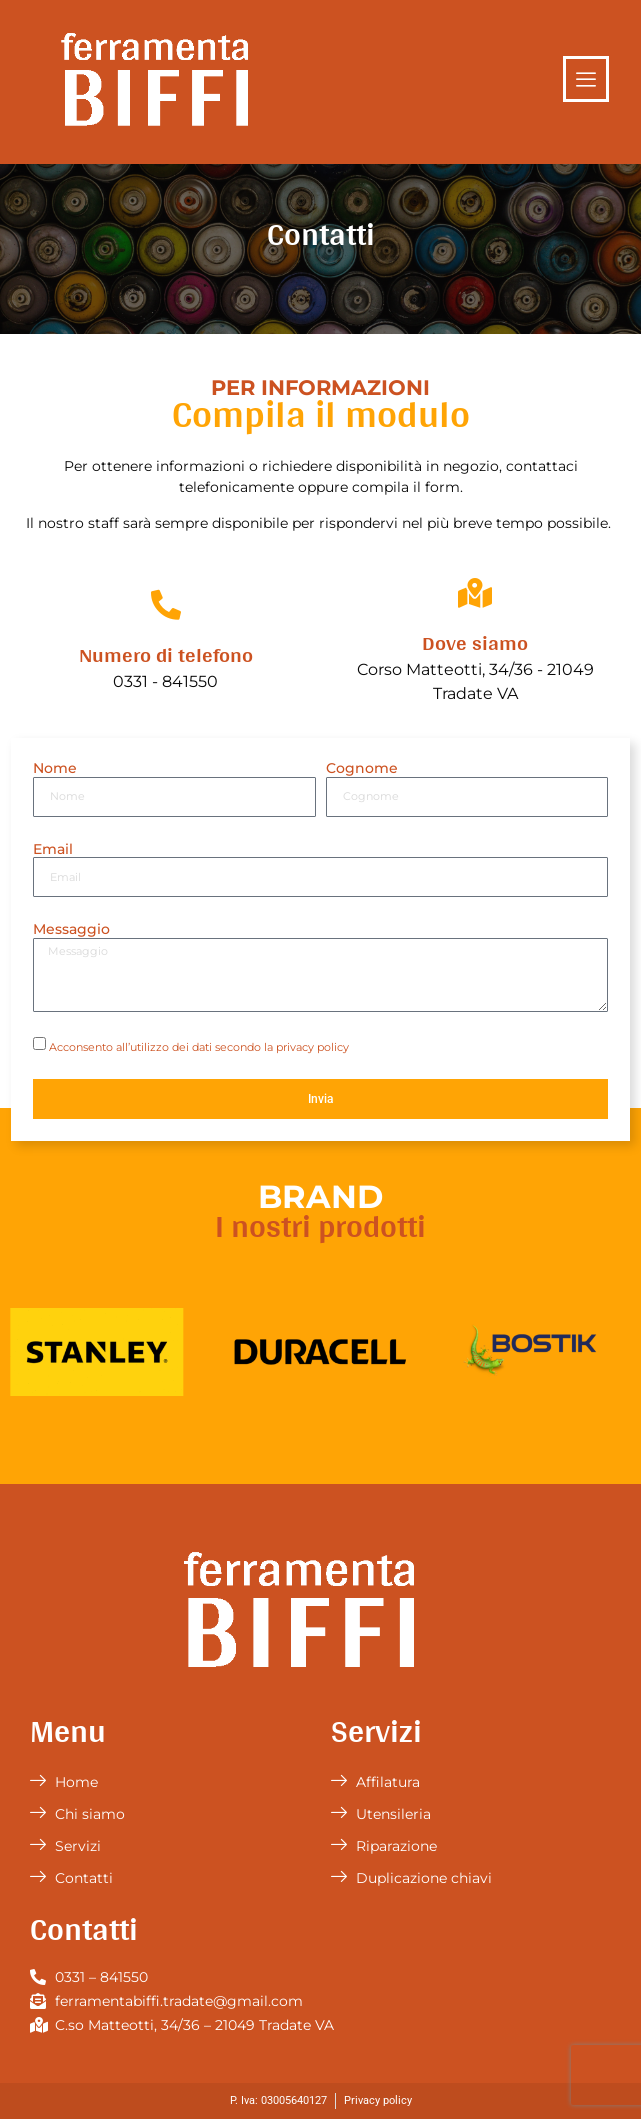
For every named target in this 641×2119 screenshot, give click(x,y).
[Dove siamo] (475, 593)
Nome (55, 768)
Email (53, 849)
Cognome (362, 768)
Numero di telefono (166, 654)
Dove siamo (475, 642)
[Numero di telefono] (166, 605)
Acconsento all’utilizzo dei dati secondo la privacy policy (199, 1046)
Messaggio (71, 929)
